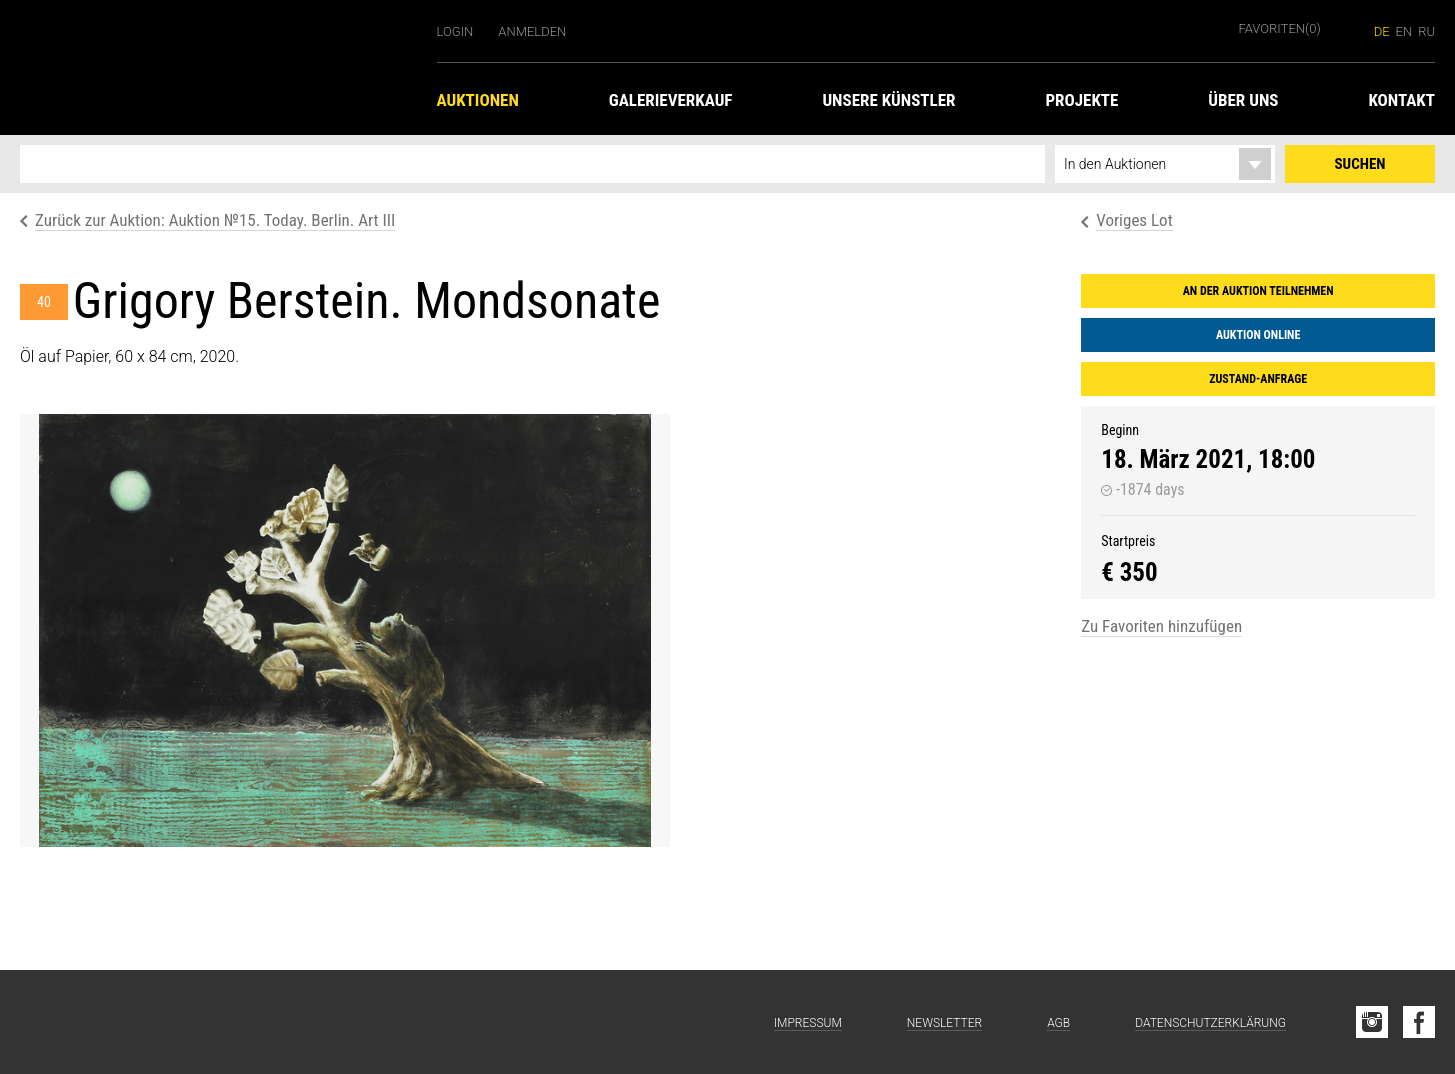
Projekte (1081, 100)
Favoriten (1280, 28)
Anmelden (532, 31)
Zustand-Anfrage (1258, 379)
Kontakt (1401, 100)
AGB (1058, 1023)
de (1382, 31)
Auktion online (1258, 335)
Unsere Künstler (888, 100)
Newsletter (944, 1023)
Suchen (1360, 164)
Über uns (1243, 100)
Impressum (808, 1023)
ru (1426, 31)
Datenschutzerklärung (1210, 1023)
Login (455, 31)
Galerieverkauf (671, 100)
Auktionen (478, 100)
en (1404, 31)
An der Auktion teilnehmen (1258, 291)
